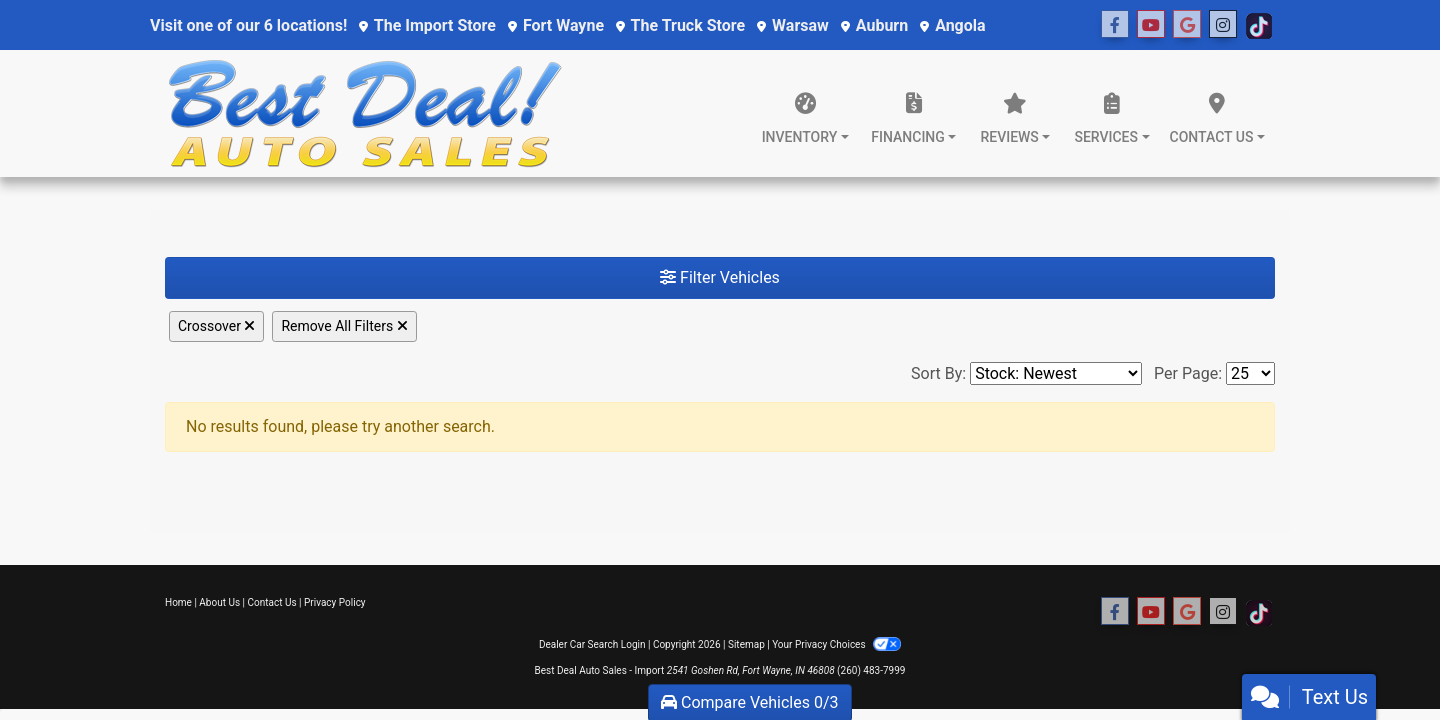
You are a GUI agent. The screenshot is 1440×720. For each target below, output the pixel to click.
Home (178, 602)
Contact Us (272, 602)
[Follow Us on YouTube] (1151, 25)
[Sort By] (1056, 373)
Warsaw (793, 25)
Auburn (874, 25)
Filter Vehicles (720, 277)
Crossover (216, 326)
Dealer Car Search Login (592, 644)
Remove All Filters (344, 326)
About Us (219, 602)
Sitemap (746, 644)
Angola (952, 25)
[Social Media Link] (1187, 25)
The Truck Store (680, 25)
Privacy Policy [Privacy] (335, 602)
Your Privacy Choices (836, 644)
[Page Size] (1250, 373)
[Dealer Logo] (365, 113)
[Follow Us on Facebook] (1115, 25)
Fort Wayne (556, 25)
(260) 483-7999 (871, 670)
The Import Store (427, 25)
